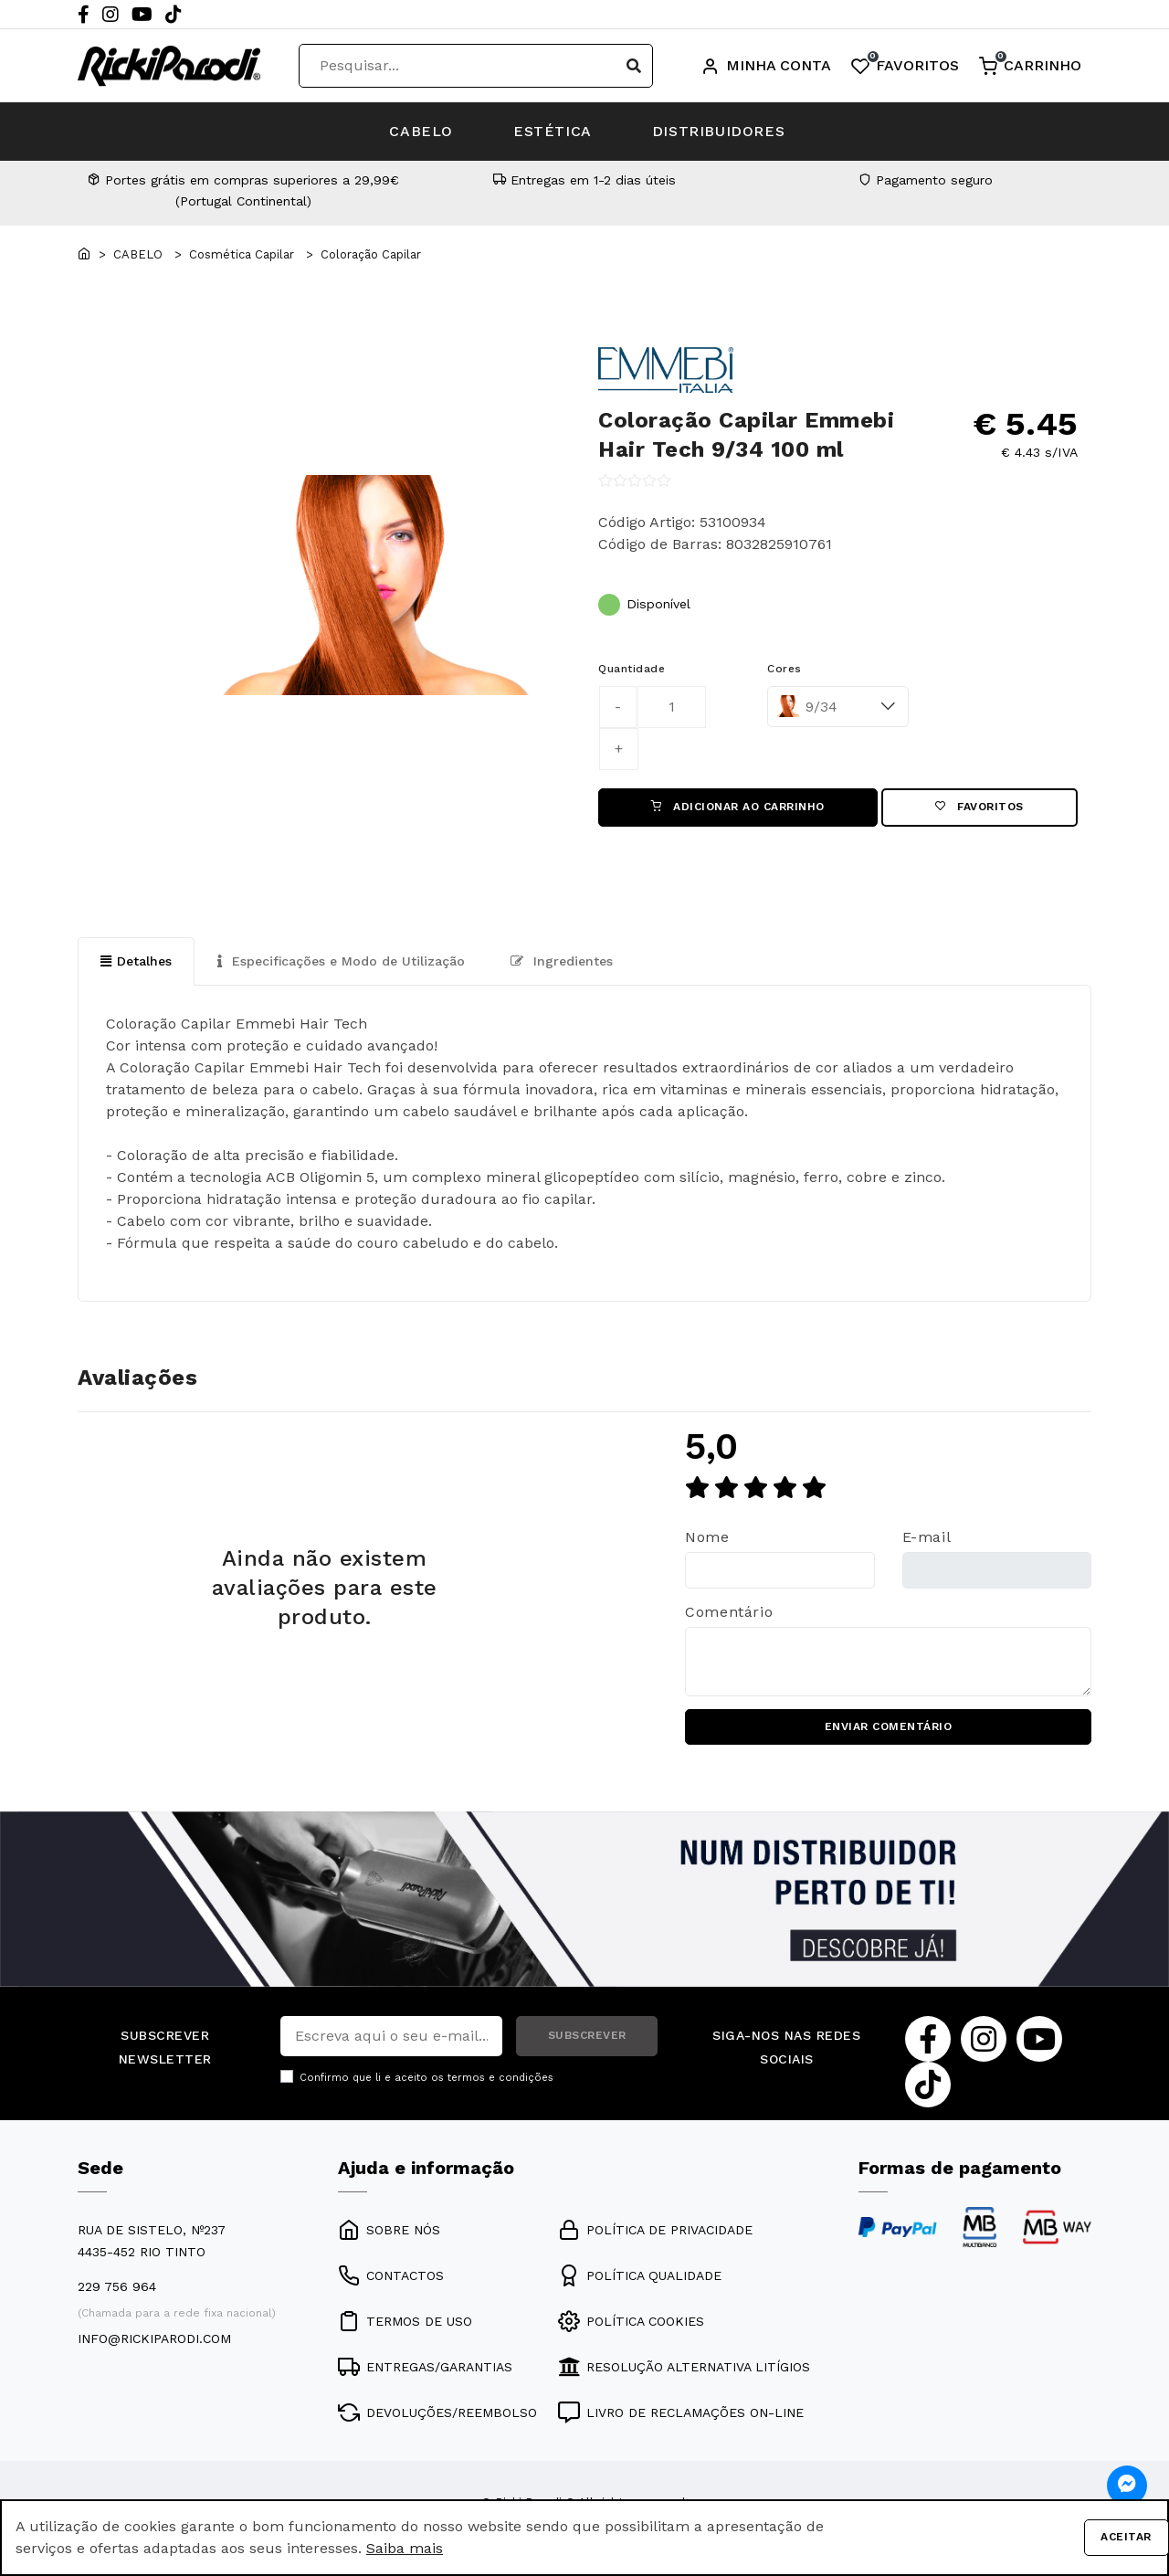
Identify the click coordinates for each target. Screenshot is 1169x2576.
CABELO (418, 131)
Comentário (729, 1612)
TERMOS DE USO (405, 2323)
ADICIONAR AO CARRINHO (738, 807)
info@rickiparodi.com (154, 2340)
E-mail (927, 1538)
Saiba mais (404, 2548)
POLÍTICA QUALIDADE (639, 2277)
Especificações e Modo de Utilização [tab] (341, 961)
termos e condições (500, 2079)
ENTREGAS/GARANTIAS (425, 2369)
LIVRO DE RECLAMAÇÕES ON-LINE (681, 2414)
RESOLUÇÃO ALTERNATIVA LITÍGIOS (684, 2369)
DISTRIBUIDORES (722, 131)
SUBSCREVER (587, 2037)
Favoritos (979, 807)
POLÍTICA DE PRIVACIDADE (655, 2232)
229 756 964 (117, 2288)
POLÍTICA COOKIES (631, 2323)
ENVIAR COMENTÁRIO (889, 1728)
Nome (707, 1538)
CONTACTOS (391, 2277)
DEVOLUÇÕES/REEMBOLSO (437, 2414)
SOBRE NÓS (389, 2232)
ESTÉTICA (552, 131)
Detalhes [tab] (136, 961)
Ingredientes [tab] (562, 961)
